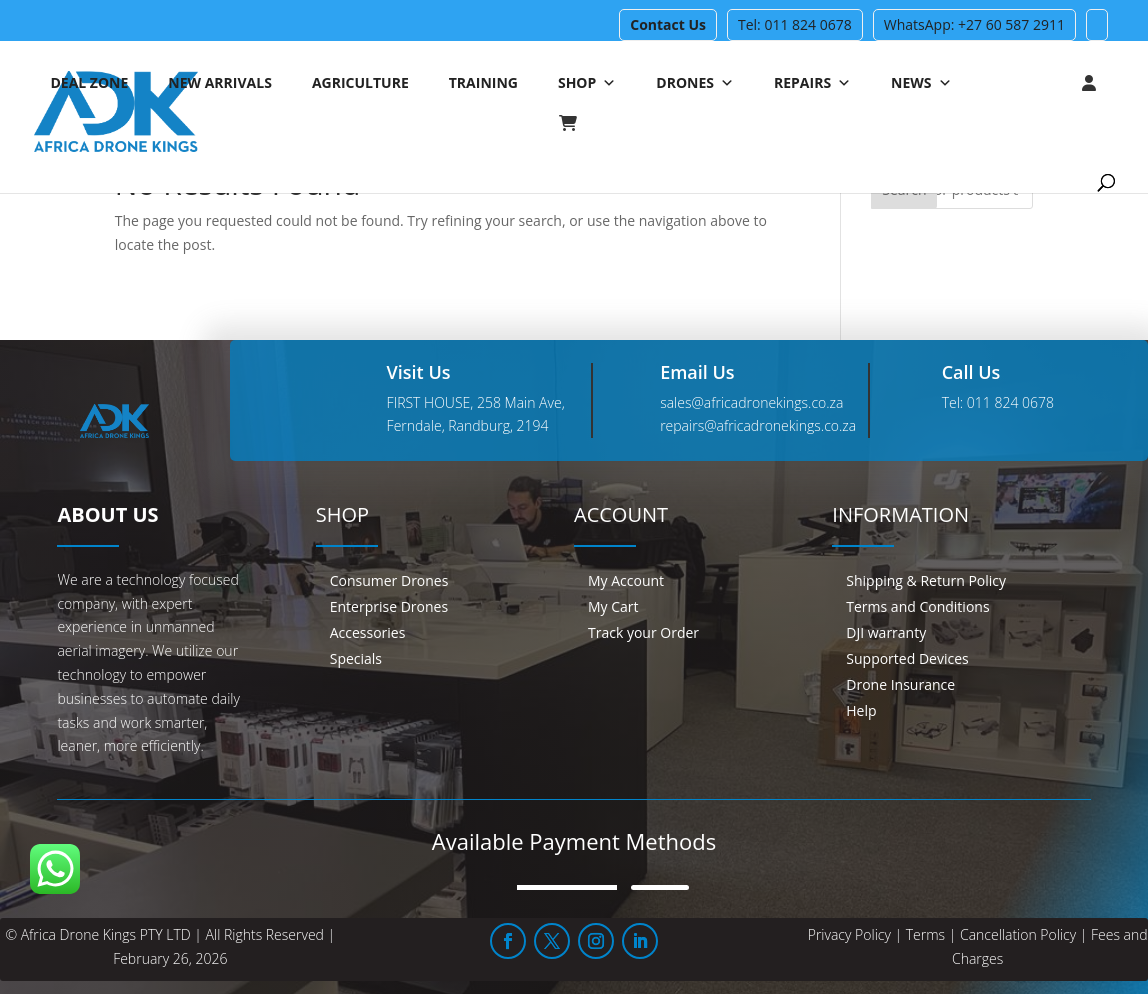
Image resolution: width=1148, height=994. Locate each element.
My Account (626, 580)
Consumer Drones (389, 580)
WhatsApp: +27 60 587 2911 (974, 24)
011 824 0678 (1010, 402)
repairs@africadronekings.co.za (758, 425)
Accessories (368, 632)
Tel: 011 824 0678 (795, 24)
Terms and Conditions (917, 606)
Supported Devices (907, 658)
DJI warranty (886, 632)
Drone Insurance (900, 684)
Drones (695, 83)
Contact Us (668, 24)
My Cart (613, 606)
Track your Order (643, 632)
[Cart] (578, 123)
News (921, 83)
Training (483, 82)
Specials (356, 658)
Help (861, 710)
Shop (587, 83)
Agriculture (360, 82)
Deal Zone (89, 82)
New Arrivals (220, 82)
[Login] (1049, 83)
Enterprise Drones (389, 606)
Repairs (812, 83)
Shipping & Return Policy (926, 580)
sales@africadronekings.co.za (751, 402)
